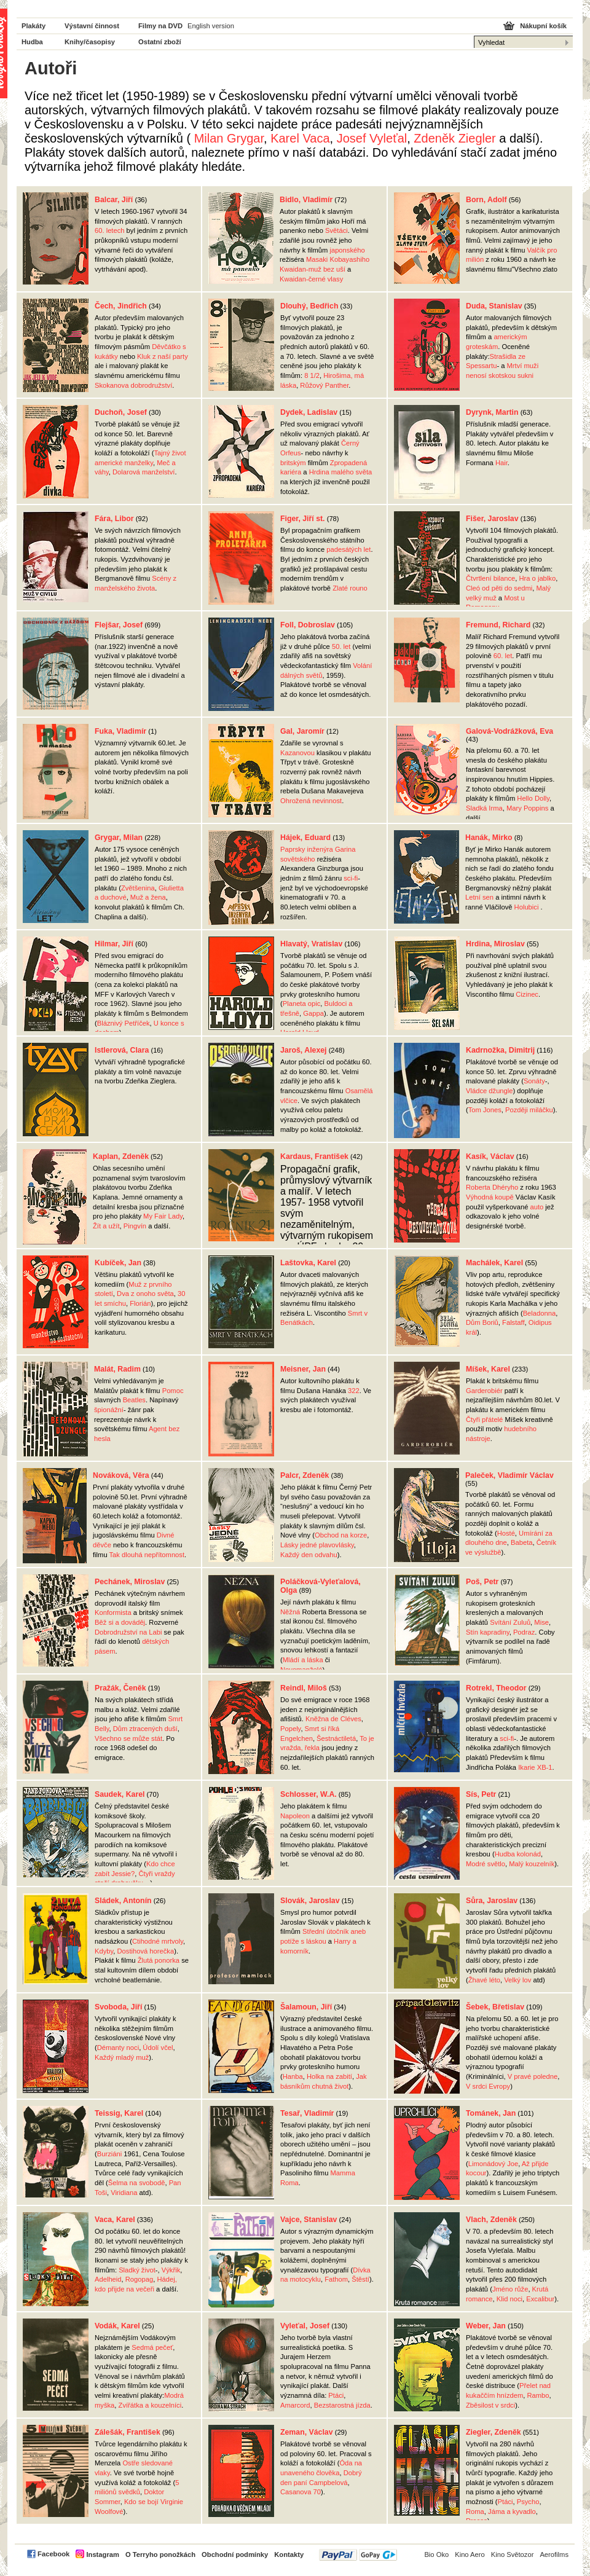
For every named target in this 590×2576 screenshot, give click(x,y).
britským (293, 462)
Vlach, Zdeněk (491, 2219)
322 (354, 1390)
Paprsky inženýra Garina (318, 849)
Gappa (313, 1013)
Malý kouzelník (531, 1863)
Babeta (521, 1542)
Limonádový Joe (493, 2163)
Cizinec (527, 994)
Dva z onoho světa (145, 1293)
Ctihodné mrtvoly (157, 1941)
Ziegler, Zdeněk (493, 2432)
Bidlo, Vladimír (306, 199)
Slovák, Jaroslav (310, 1900)
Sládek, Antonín (123, 1900)
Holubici (526, 907)
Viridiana (124, 2192)
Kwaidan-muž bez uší (312, 269)
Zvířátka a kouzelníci (150, 2405)
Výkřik (171, 2270)
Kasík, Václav (490, 1156)
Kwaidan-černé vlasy (311, 279)
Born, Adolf (486, 199)
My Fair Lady (163, 1216)
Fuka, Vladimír (120, 731)
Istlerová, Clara (122, 1050)
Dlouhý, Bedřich (309, 306)
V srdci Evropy (488, 2086)
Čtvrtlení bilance (490, 578)
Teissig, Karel (119, 2113)
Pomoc (173, 1390)
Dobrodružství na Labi (128, 1632)
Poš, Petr (482, 1581)
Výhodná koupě (490, 1197)
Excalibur (540, 2299)
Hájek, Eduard (305, 837)
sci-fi (351, 878)
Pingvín (135, 1226)
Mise (541, 1622)
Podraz (524, 1632)
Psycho (528, 2501)
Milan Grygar (229, 138)
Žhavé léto (484, 1980)
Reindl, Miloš (303, 1688)
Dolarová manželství (143, 472)
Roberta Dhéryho (492, 1187)
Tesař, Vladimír (307, 2113)
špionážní (109, 1409)
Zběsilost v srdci (490, 2405)
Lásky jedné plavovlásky (317, 1545)
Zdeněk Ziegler (454, 138)
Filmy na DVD (160, 25)
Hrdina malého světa (340, 472)
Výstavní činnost (92, 25)
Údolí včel (158, 2047)
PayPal (358, 2555)
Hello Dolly (533, 798)
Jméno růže (510, 2289)
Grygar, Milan (119, 837)
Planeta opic (302, 1003)
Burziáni (109, 2154)
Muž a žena (148, 897)
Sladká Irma (484, 808)
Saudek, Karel (119, 1794)
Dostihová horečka (145, 1951)
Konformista (113, 1612)
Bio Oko (436, 2554)
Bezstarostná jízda (342, 2405)
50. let (341, 646)
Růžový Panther (324, 385)
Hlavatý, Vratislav (311, 944)
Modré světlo (485, 1863)
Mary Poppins (527, 808)
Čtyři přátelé (484, 1419)
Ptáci (336, 2395)
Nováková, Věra (121, 1475)
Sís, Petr (481, 1794)
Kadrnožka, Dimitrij (500, 1050)
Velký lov (517, 1980)
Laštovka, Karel (308, 1263)
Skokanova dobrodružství (133, 385)
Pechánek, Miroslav (130, 1581)
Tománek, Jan (491, 2113)
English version (210, 25)
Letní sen (479, 897)
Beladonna (539, 1313)
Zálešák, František (127, 2432)
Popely (290, 1728)
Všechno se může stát (128, 1738)
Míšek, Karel (488, 1369)
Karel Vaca (299, 138)
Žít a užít (106, 1226)
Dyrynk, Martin (492, 412)
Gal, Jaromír (302, 731)
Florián (140, 1303)
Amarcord (295, 2405)
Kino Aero (470, 2554)
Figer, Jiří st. (302, 518)
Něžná (290, 1612)
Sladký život (137, 2270)
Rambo (538, 2395)
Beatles (134, 1400)
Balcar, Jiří (114, 199)
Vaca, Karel (115, 2219)
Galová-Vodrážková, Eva (509, 731)
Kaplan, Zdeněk (121, 1156)
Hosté (506, 1533)
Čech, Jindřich (121, 306)
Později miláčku (529, 1109)
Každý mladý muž (122, 2057)
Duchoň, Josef (121, 412)
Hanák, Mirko (489, 837)
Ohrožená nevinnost (311, 800)
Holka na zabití (329, 2076)
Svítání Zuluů (510, 1622)
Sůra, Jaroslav (491, 1900)
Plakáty (33, 25)
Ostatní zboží (159, 41)
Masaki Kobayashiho (337, 259)
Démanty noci (118, 2047)
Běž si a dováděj (120, 1622)
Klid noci (509, 2299)
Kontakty (289, 2554)
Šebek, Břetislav (495, 2007)
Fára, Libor (114, 518)
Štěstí (360, 2279)
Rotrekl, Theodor (496, 1688)
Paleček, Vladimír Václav (509, 1475)
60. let (503, 655)
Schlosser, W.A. (308, 1794)
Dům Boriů (482, 1322)
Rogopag (139, 2279)
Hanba (293, 2076)
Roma (475, 2511)
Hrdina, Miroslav (495, 944)
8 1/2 (312, 375)
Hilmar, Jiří (114, 944)
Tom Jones (485, 1109)
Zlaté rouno (350, 588)
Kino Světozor (512, 2554)
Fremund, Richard (498, 625)
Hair (501, 462)
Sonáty (534, 1081)
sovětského (297, 859)
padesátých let (348, 549)
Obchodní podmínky (235, 2554)
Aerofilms (554, 2554)
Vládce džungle (489, 1090)
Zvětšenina (138, 888)
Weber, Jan (486, 2326)
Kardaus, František (314, 1156)
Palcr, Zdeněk (304, 1475)
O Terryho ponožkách (160, 2554)
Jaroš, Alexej (303, 1050)
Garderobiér (484, 1390)
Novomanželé (301, 1669)
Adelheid (108, 2279)
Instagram (102, 2554)
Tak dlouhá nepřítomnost (147, 1554)
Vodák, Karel (117, 2326)
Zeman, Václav (306, 2432)
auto (536, 1207)
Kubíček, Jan (118, 1263)
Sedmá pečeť (152, 2347)
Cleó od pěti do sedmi (499, 588)
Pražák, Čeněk (120, 1688)
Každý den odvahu (308, 1554)
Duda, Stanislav (494, 306)
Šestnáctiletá (336, 1738)
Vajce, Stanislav (308, 2219)
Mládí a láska (303, 1659)
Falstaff (513, 1322)
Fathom (336, 2279)
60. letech (110, 230)
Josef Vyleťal (372, 138)
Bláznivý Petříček (123, 1023)
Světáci (336, 230)
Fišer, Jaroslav (492, 518)
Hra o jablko (537, 578)
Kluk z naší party (162, 356)
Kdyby (104, 1951)
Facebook (53, 2554)
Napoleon (295, 1816)
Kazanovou (297, 752)
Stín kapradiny (487, 1632)
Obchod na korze (341, 1535)
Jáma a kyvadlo (512, 2511)
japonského (346, 250)
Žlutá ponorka (158, 1960)
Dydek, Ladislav (308, 412)
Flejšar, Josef (119, 625)
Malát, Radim (117, 1369)
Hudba (32, 41)
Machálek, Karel (494, 1263)
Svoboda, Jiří (118, 2007)
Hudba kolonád (518, 1854)
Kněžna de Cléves (333, 1718)
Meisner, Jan (303, 1369)
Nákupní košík (543, 25)
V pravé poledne (532, 2076)
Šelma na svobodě (136, 2182)
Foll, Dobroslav (307, 625)
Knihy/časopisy (90, 41)
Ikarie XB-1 (535, 1767)
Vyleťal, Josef (304, 2326)
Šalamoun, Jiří (306, 2007)
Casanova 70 (300, 2492)
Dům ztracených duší (145, 1728)
